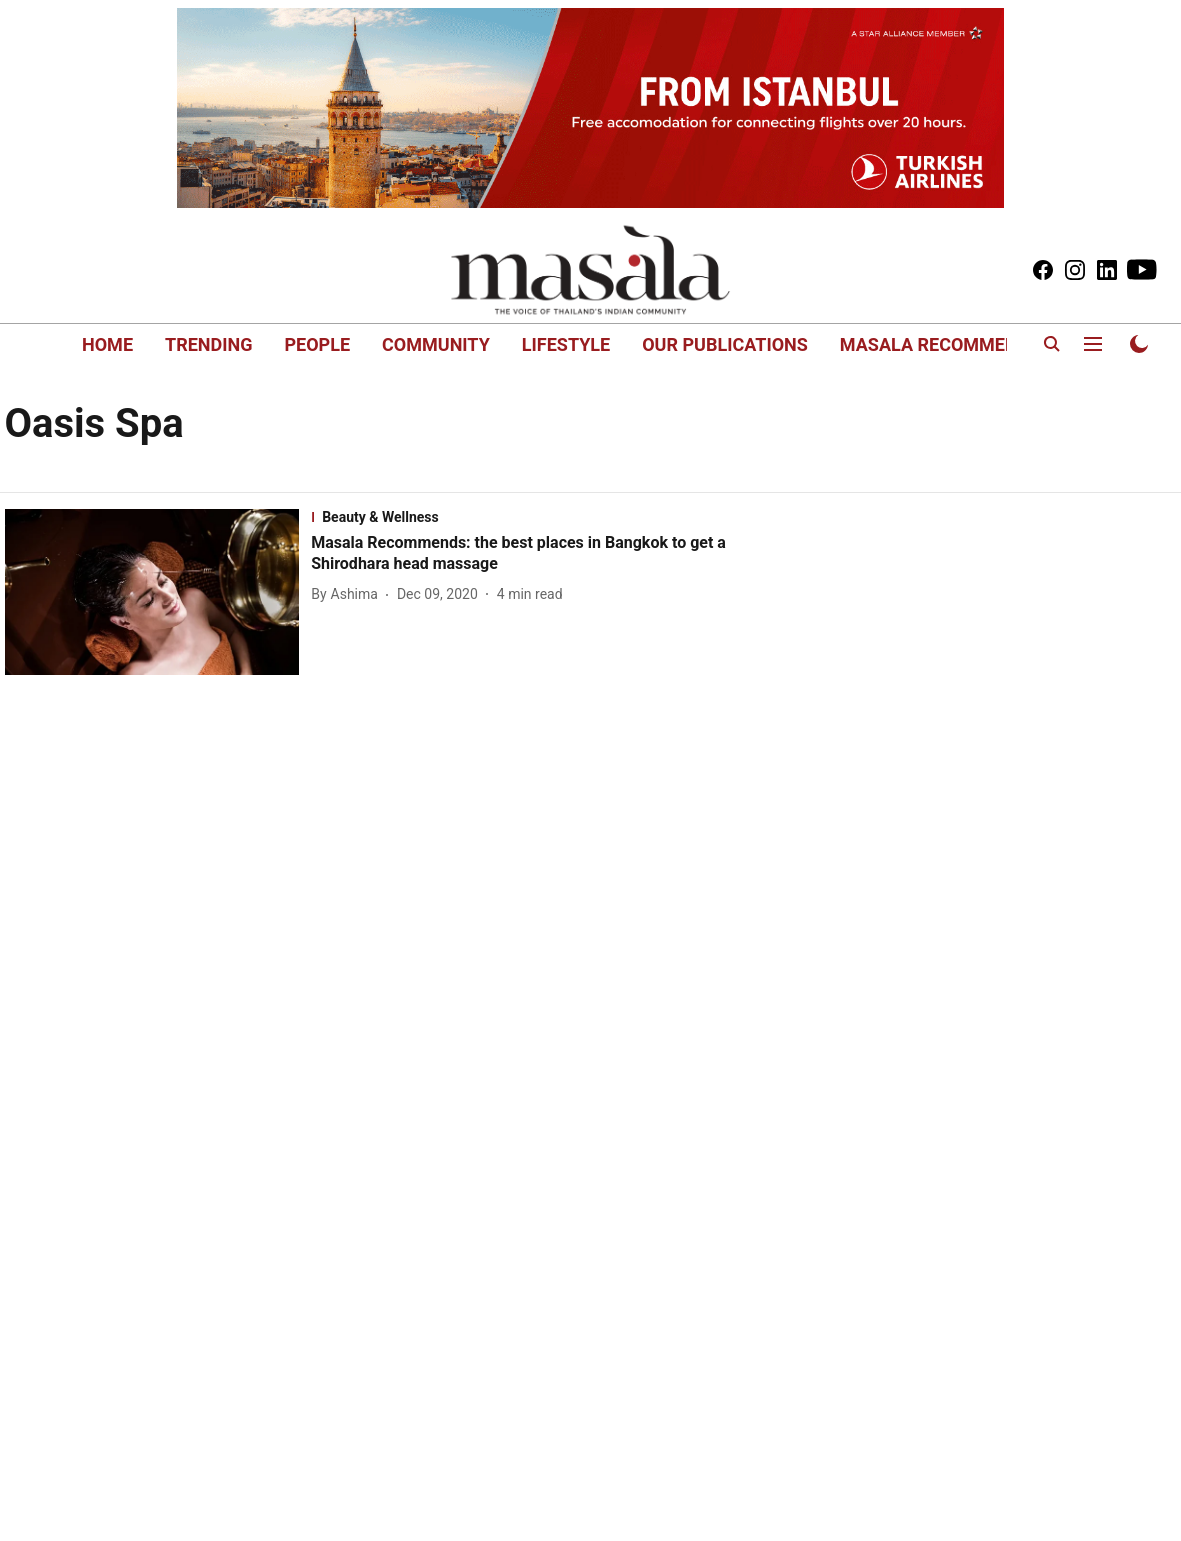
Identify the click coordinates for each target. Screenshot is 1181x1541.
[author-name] (348, 594)
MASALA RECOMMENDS (940, 344)
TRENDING (208, 344)
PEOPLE (317, 344)
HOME (107, 344)
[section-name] (541, 517)
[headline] (541, 554)
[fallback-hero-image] (158, 592)
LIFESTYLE (566, 344)
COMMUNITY (436, 344)
